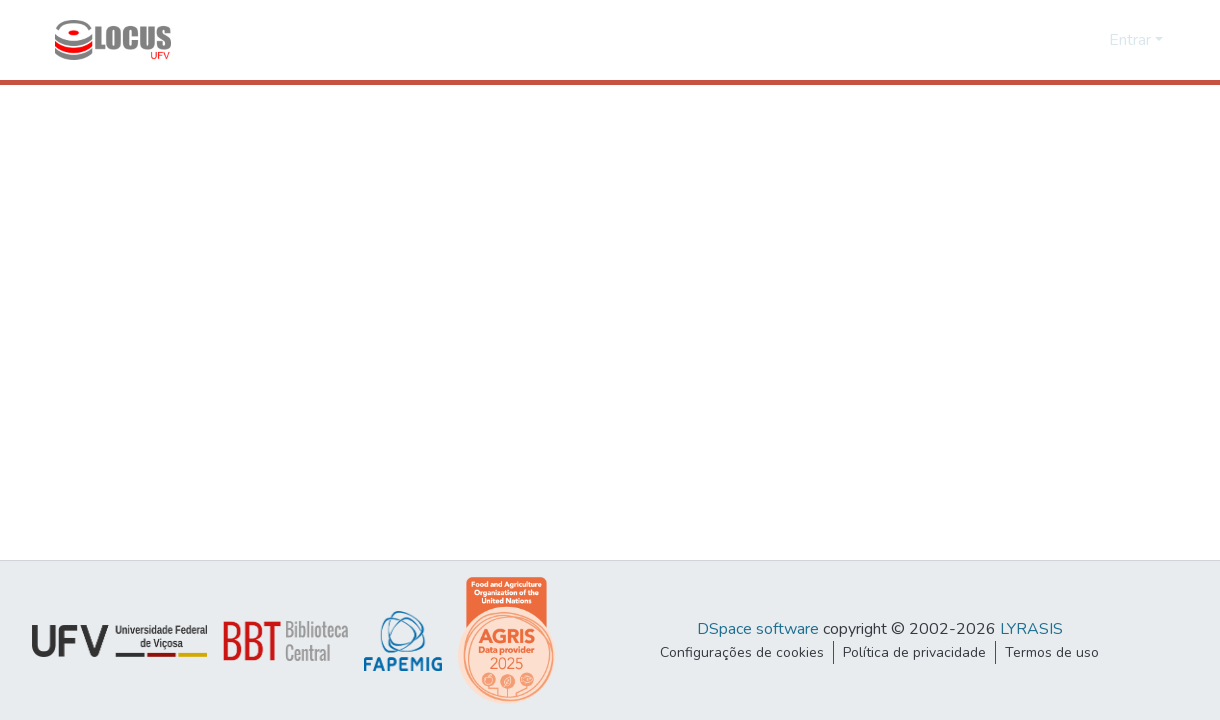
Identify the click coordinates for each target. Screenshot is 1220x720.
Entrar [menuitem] (1130, 40)
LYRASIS (1031, 629)
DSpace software (758, 629)
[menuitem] (1090, 40)
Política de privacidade (914, 652)
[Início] (113, 40)
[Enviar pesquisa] (1061, 40)
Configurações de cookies (742, 652)
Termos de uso (1052, 652)
